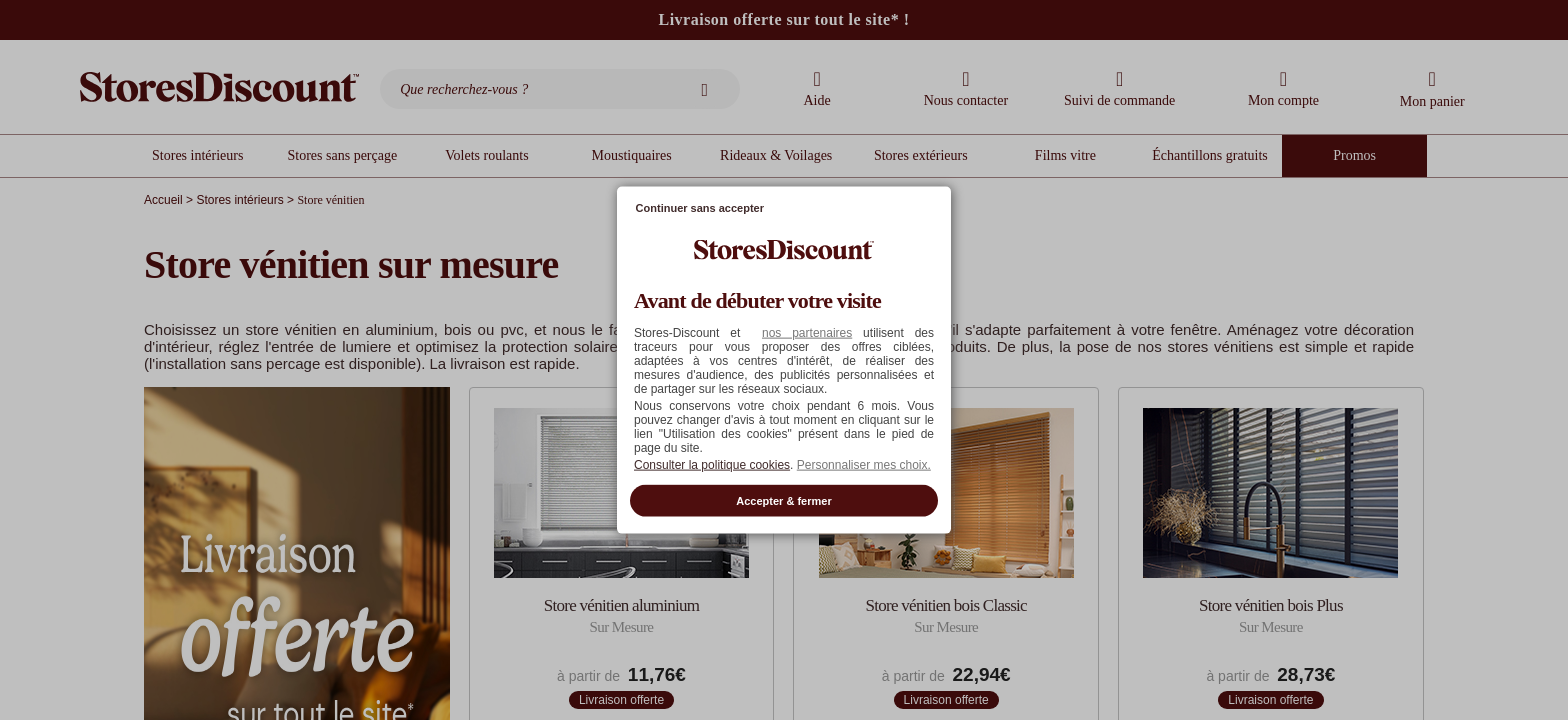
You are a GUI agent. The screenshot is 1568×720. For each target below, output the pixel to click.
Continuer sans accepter (700, 208)
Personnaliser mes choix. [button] (864, 464)
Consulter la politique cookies (712, 464)
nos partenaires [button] (807, 332)
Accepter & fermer (783, 500)
